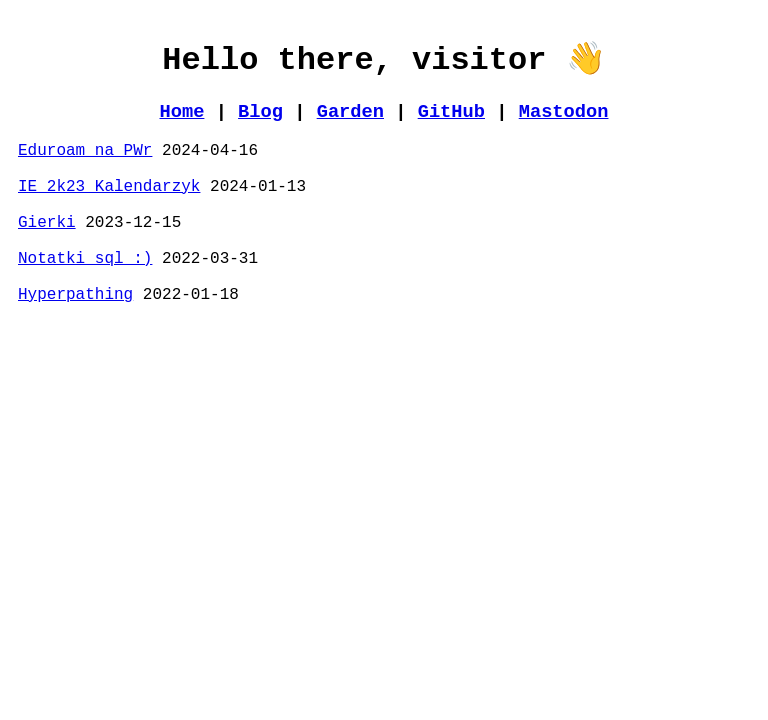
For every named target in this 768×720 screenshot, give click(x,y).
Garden (350, 112)
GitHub (451, 112)
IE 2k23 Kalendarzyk (109, 187)
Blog (260, 112)
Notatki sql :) (85, 259)
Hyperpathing (75, 295)
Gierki (47, 223)
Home (182, 112)
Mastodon (564, 112)
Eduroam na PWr (85, 151)
